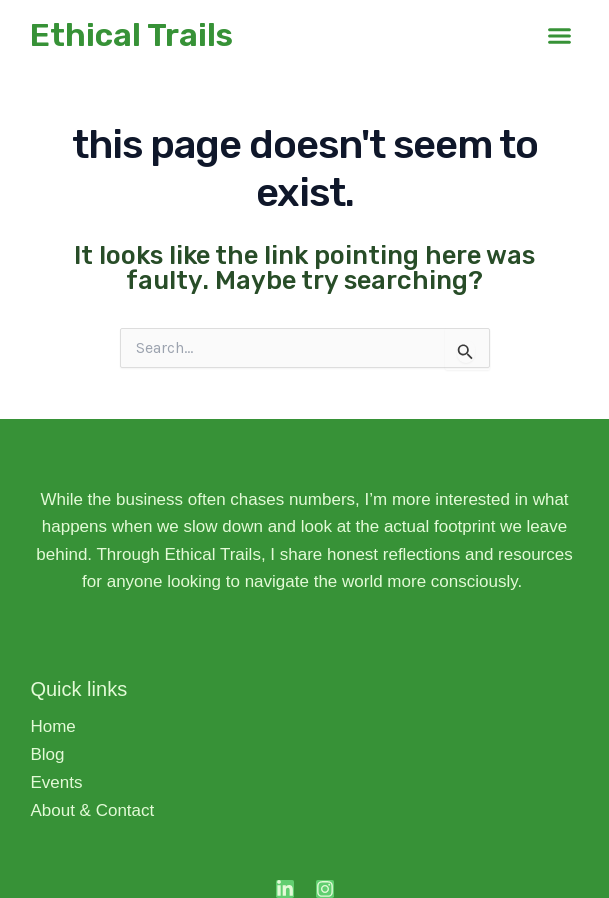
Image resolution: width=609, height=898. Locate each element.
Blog (52, 755)
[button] (560, 35)
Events (56, 782)
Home (52, 726)
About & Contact (92, 810)
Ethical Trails (131, 35)
